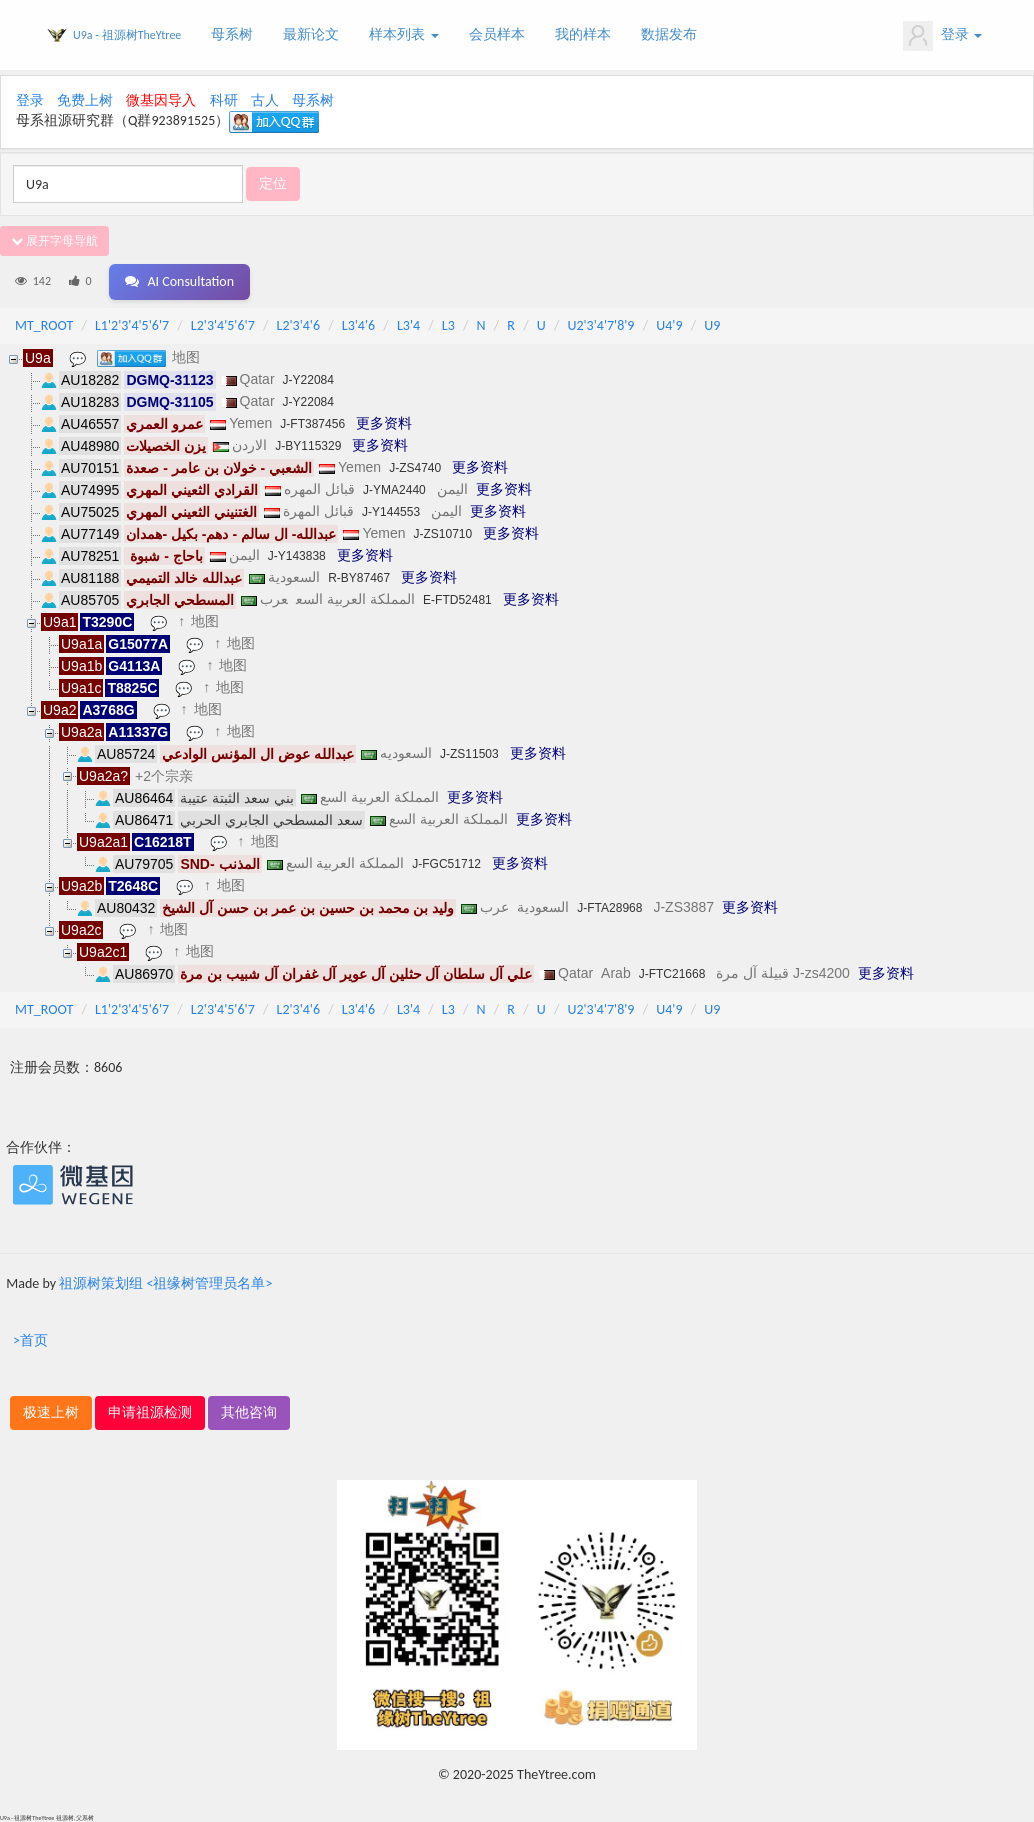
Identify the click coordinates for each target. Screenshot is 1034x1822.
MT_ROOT (44, 325)
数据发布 (669, 34)
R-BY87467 (359, 578)
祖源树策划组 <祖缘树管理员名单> (165, 1283)
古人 (265, 100)
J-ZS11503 (469, 754)
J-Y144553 (391, 512)
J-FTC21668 (672, 974)
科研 (224, 100)
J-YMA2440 (394, 490)
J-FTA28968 (609, 908)
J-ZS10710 (442, 534)
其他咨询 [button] (249, 1412)
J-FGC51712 (446, 864)
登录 (942, 36)
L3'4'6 (358, 325)
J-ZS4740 (415, 468)
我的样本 (583, 34)
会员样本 (497, 34)
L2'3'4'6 (299, 325)
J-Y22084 (308, 380)
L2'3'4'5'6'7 (223, 325)
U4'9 (669, 325)
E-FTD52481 (457, 600)
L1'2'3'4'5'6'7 (132, 325)
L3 (448, 325)
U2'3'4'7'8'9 (600, 325)
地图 (186, 357)
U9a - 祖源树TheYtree (127, 35)
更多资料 (384, 423)
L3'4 (408, 325)
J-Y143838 (297, 556)
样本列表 (403, 34)
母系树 (232, 34)
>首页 (30, 1340)
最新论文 (311, 34)
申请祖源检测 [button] (150, 1412)
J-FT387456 (312, 424)
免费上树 (85, 100)
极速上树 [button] (51, 1412)
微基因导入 (161, 100)
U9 (712, 325)
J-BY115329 (308, 446)
